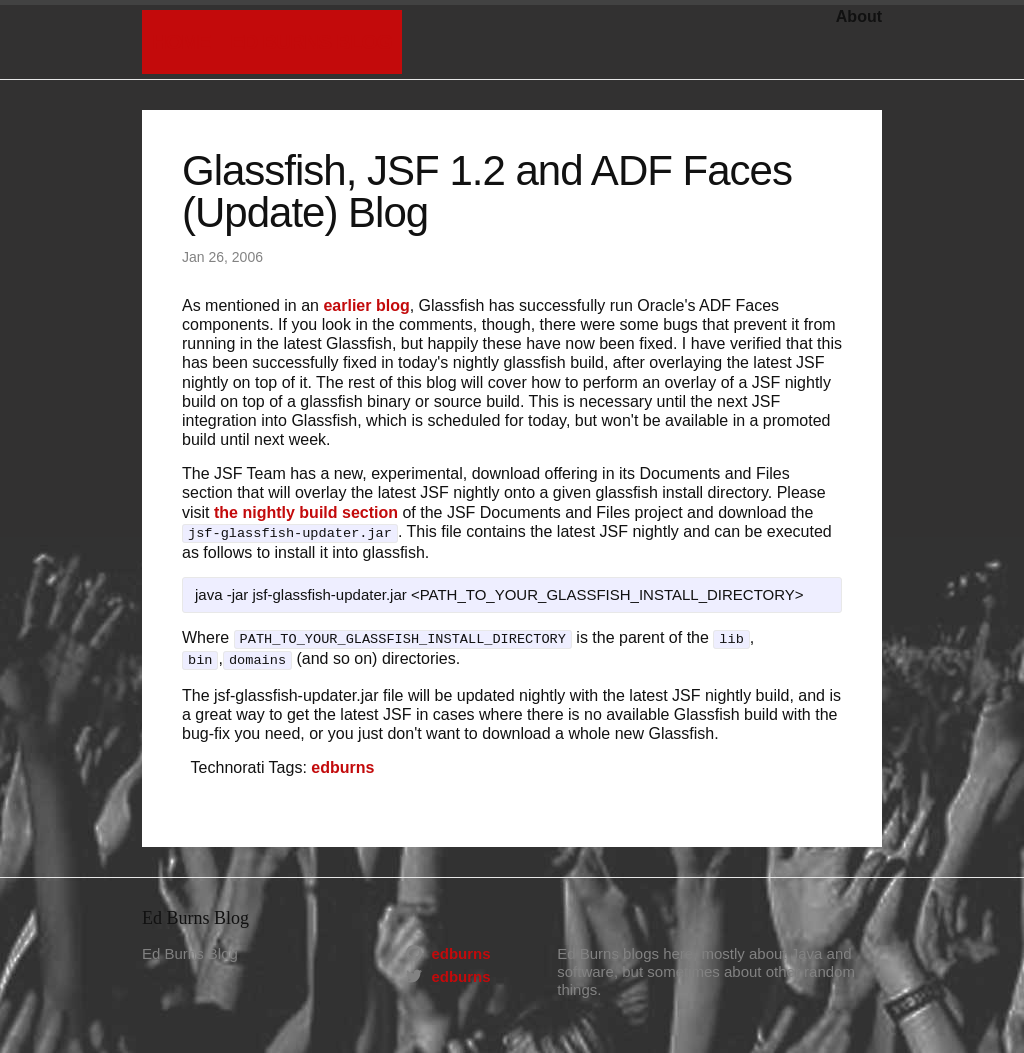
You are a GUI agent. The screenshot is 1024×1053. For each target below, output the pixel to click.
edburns (342, 761)
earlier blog (366, 305)
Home (181, 41)
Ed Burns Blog (310, 41)
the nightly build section (306, 512)
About (859, 16)
